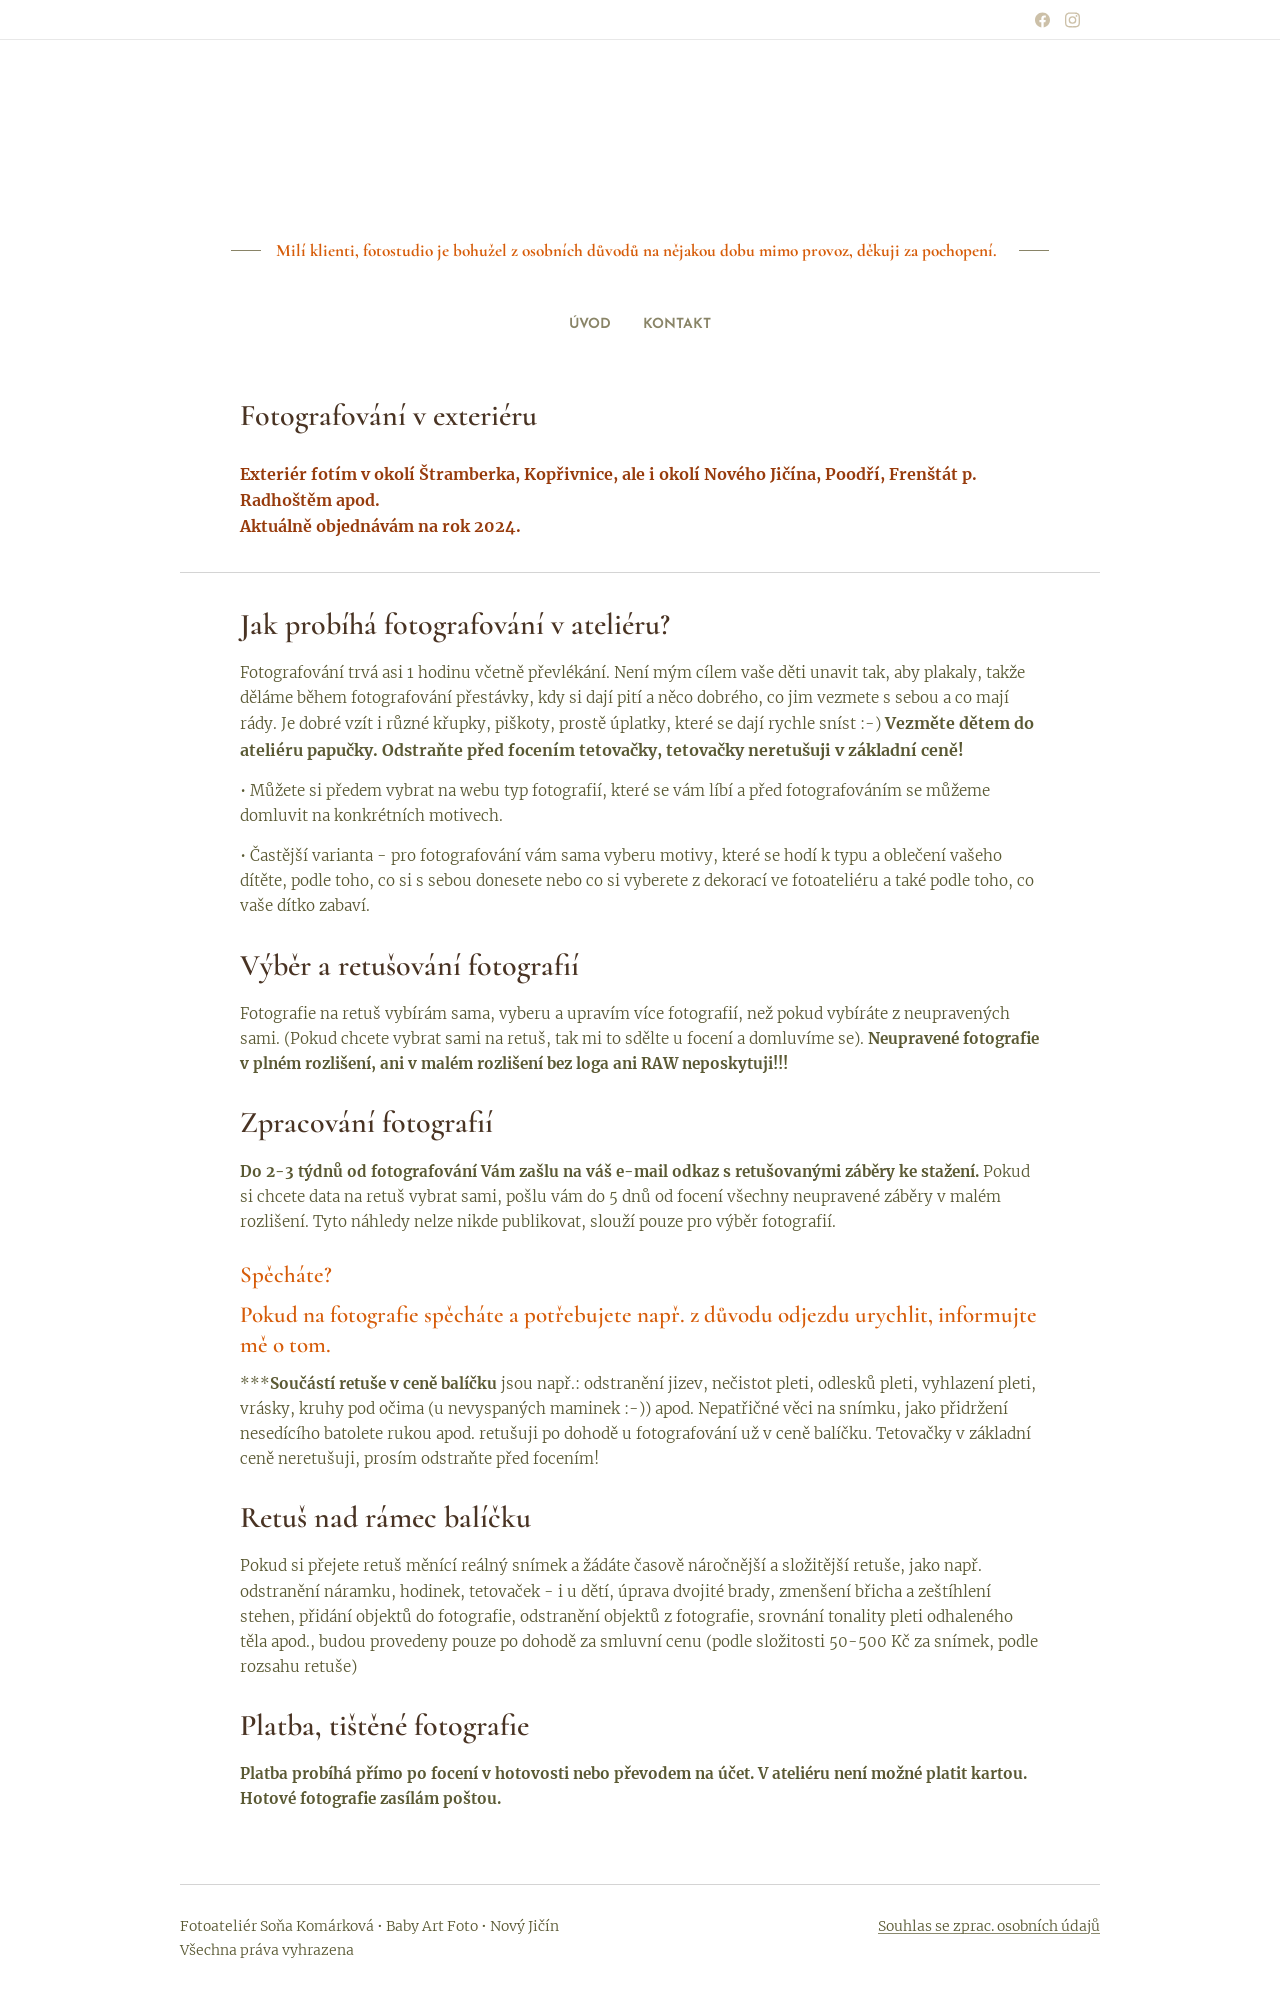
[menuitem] (632, 325)
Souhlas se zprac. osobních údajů (989, 1926)
